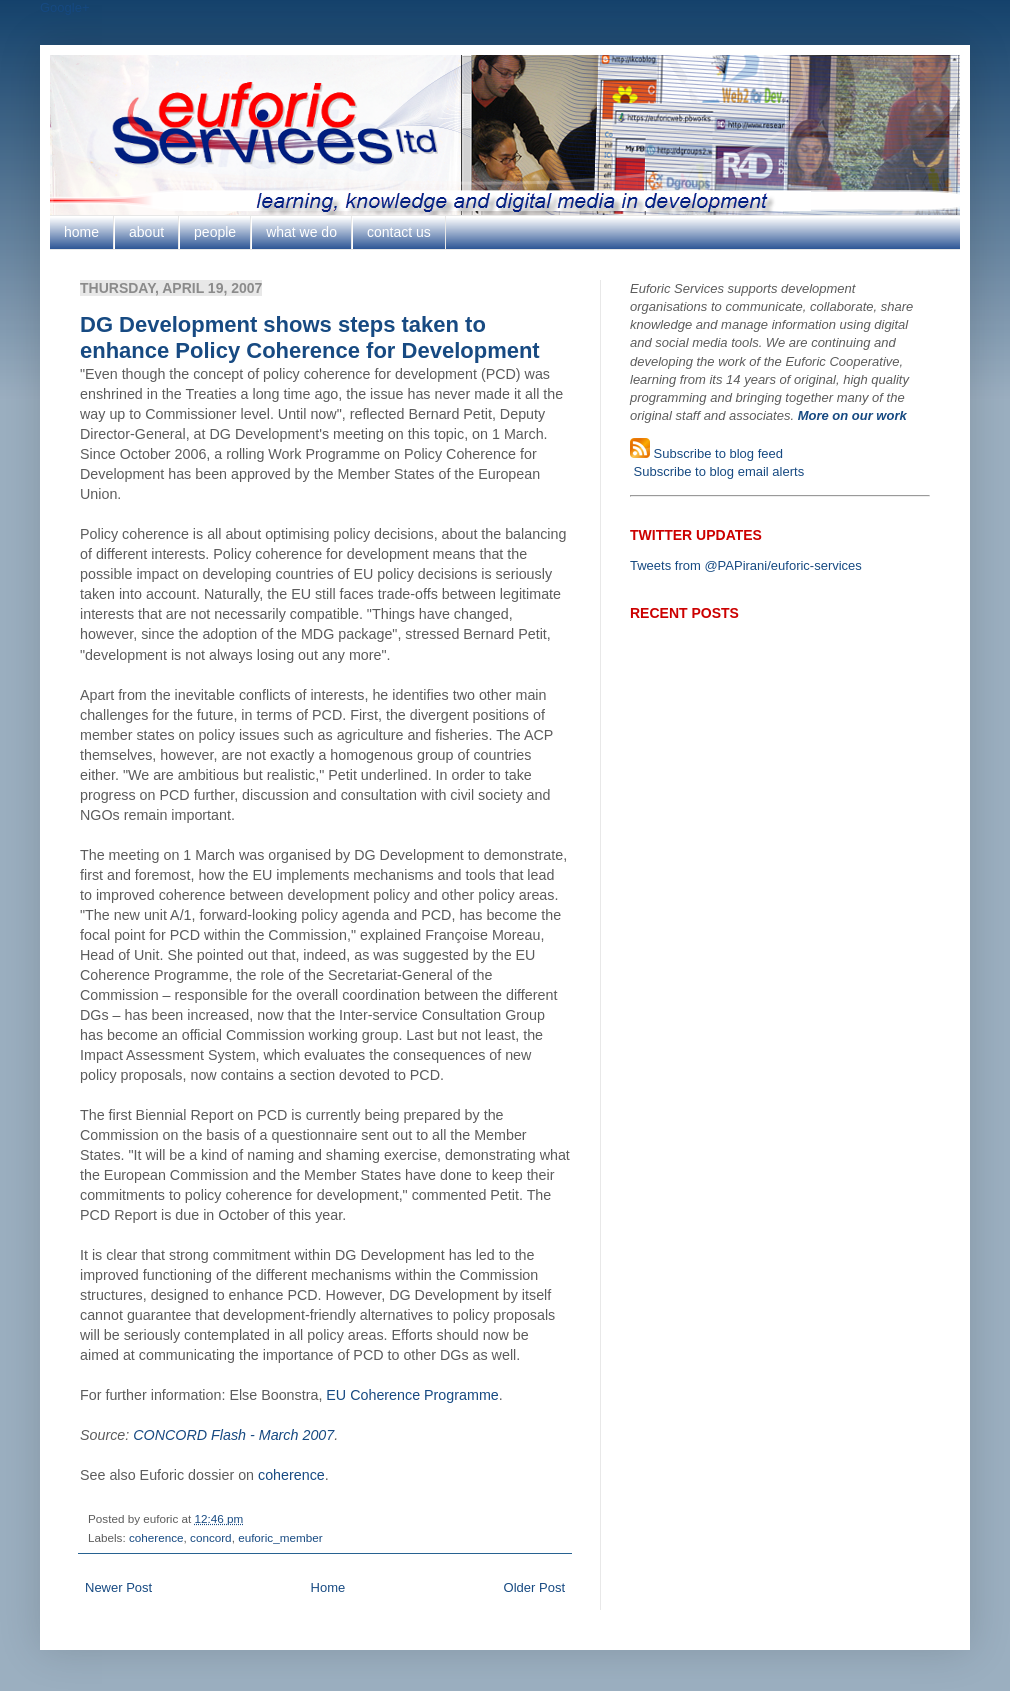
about (146, 232)
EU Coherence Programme (412, 1395)
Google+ (65, 7)
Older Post (534, 1587)
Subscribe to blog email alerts (717, 471)
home (81, 232)
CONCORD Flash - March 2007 (233, 1435)
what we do (301, 232)
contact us (399, 232)
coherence (291, 1475)
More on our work (852, 415)
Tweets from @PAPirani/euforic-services (746, 565)
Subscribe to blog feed (716, 453)
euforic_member (280, 1537)
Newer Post (118, 1587)
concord (211, 1537)
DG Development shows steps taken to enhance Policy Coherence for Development (310, 337)
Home (328, 1587)
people (215, 232)
